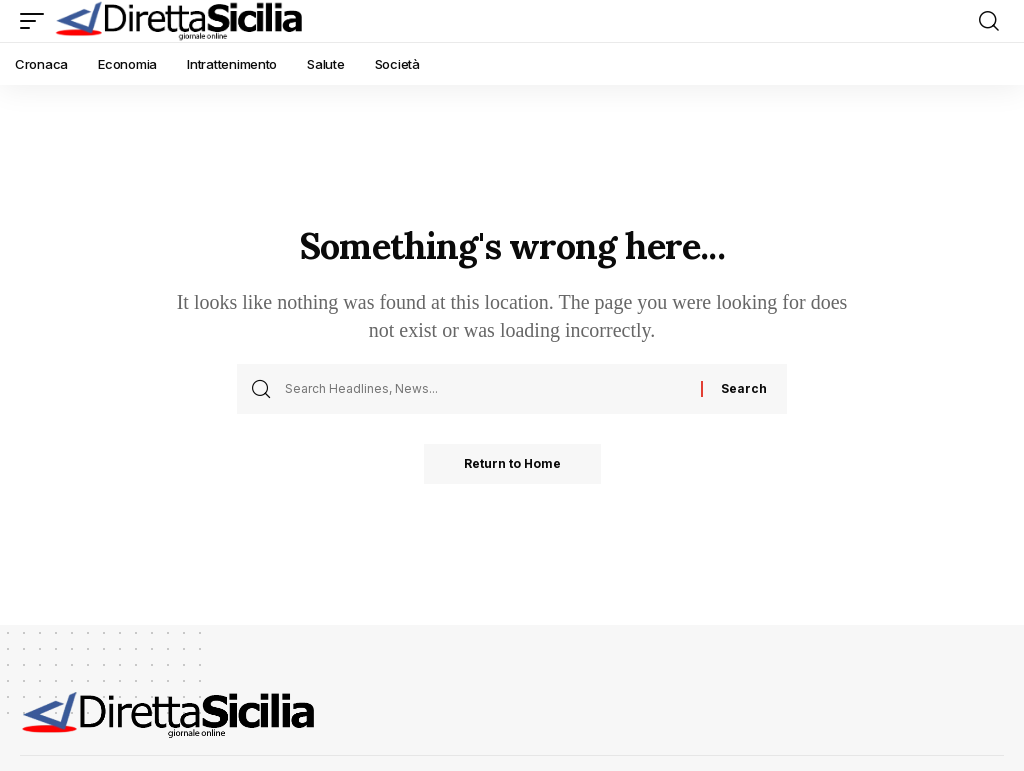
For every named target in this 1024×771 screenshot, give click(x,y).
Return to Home (512, 463)
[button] (37, 21)
